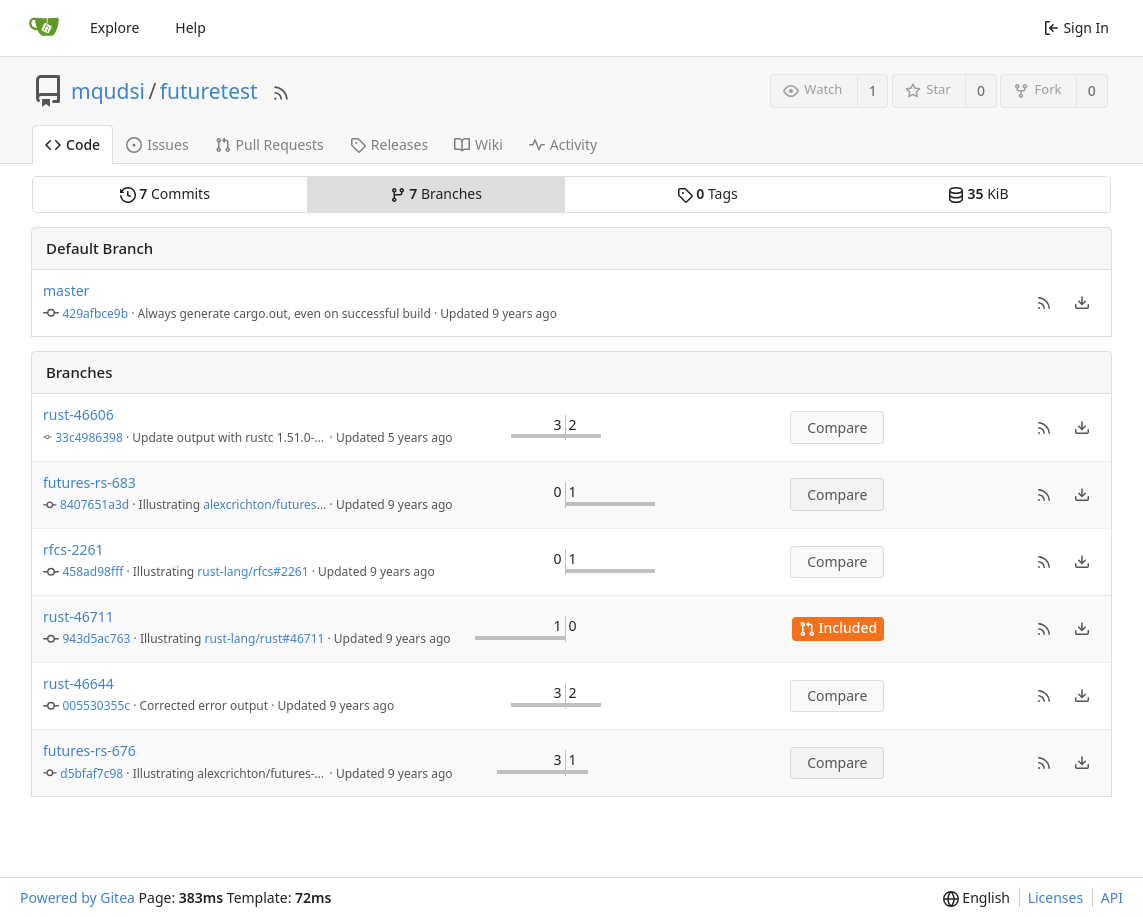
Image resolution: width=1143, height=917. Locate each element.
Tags (707, 193)
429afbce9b (96, 313)
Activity (563, 144)
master (66, 290)
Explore (114, 27)
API (1112, 897)
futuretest (209, 91)
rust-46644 (78, 683)
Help (190, 27)
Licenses (1056, 897)
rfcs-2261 (73, 549)
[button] (1044, 303)
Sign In (1076, 27)
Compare (837, 427)
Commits (165, 193)
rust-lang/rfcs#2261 (252, 571)
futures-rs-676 (89, 750)
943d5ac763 (97, 638)
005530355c (97, 705)
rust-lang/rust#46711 (264, 638)
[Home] (44, 28)
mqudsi (108, 91)
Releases (389, 144)
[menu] (1082, 303)
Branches (436, 193)
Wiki (478, 144)
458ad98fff (93, 571)
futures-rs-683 (89, 482)
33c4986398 (89, 437)
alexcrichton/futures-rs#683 (281, 504)
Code (72, 144)
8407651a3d (94, 504)
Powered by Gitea (77, 897)
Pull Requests (269, 144)
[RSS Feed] (281, 90)
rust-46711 (78, 616)
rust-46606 (78, 414)
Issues (157, 144)
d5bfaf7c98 (91, 773)
